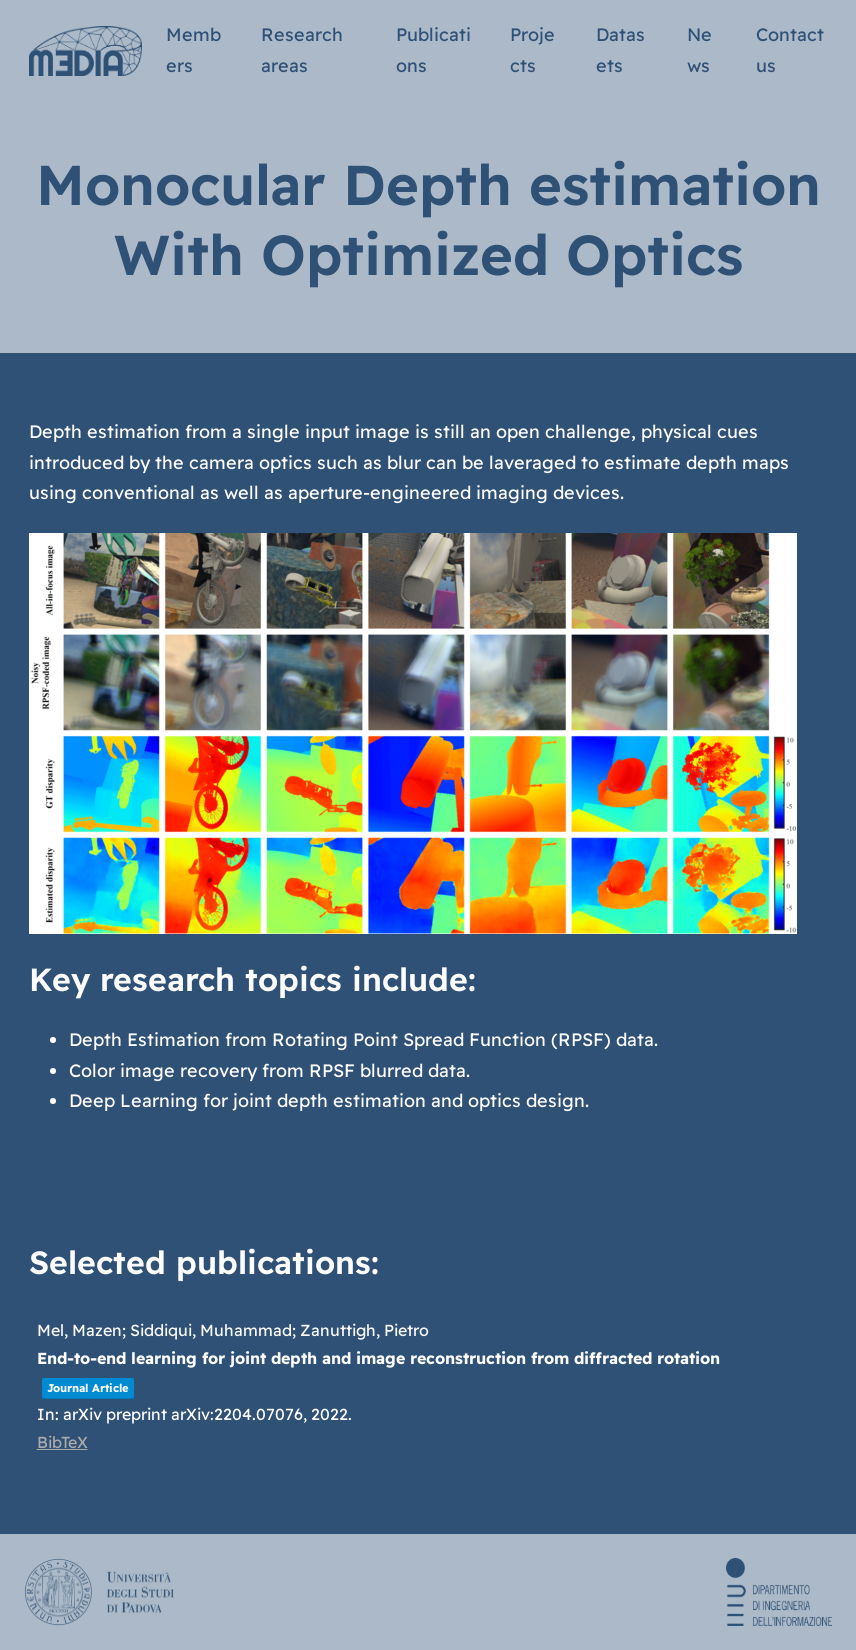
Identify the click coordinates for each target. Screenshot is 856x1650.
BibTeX (62, 1442)
